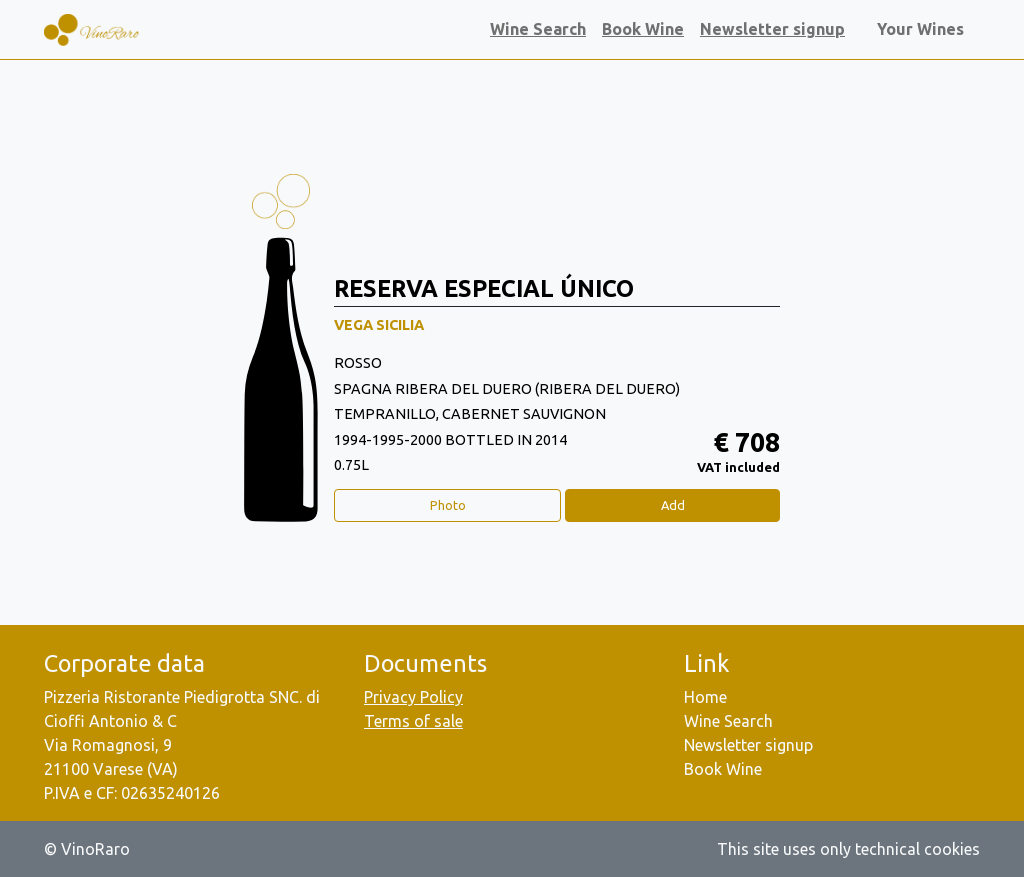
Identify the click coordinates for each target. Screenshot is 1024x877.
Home (705, 697)
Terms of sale (413, 721)
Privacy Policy (413, 697)
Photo (448, 505)
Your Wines (924, 29)
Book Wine (643, 29)
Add (673, 505)
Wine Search (538, 29)
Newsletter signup (772, 29)
